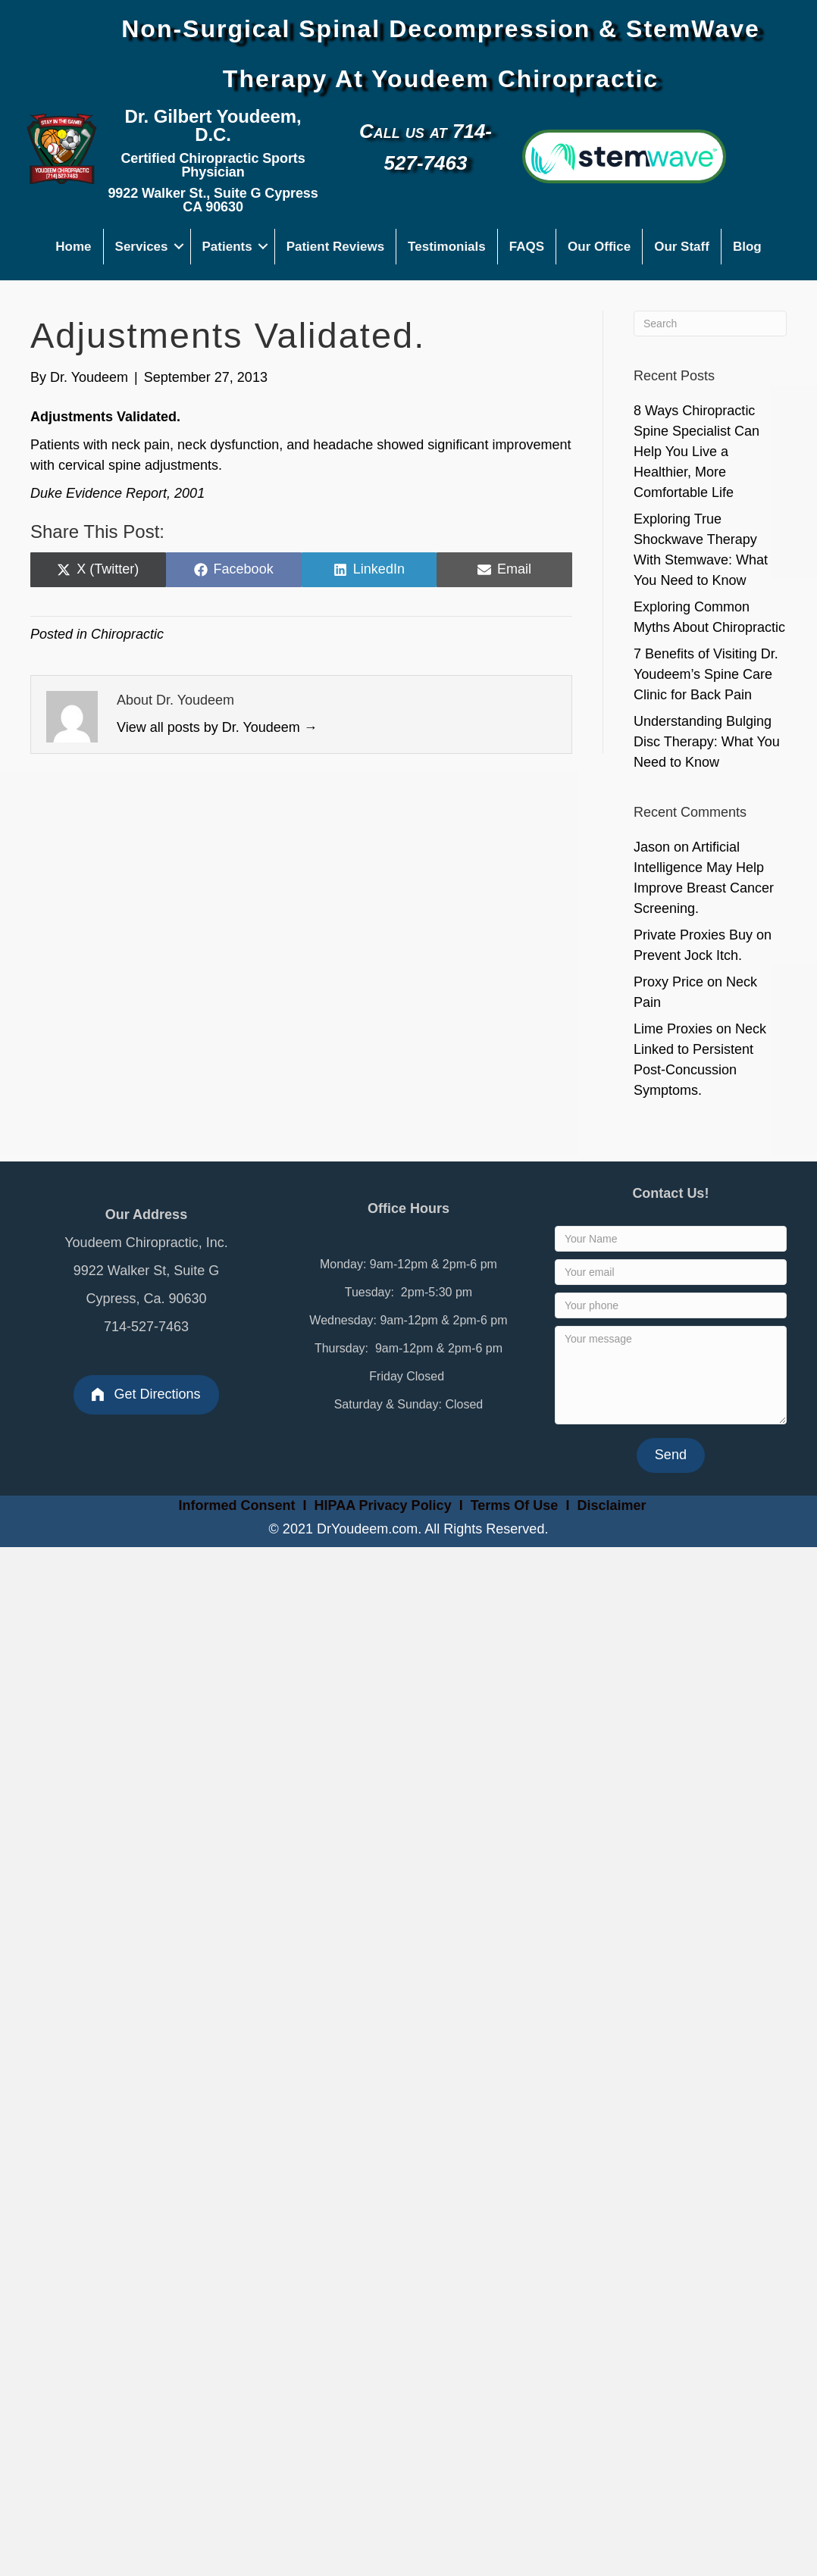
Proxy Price (668, 981)
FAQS (526, 246)
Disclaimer (611, 1505)
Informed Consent (235, 1505)
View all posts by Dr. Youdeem (217, 727)
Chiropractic (127, 634)
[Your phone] (671, 1305)
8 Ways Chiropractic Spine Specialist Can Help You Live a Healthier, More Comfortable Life (696, 451)
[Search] (710, 323)
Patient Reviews (335, 246)
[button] (179, 246)
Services (141, 246)
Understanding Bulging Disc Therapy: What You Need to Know (707, 742)
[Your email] (671, 1272)
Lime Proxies (673, 1028)
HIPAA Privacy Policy (383, 1505)
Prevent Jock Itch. (688, 955)
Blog (747, 246)
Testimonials (447, 246)
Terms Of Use (516, 1505)
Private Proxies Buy (693, 935)
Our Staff (681, 246)
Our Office (599, 246)
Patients (227, 246)
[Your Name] (671, 1239)
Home (73, 246)
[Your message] (671, 1375)
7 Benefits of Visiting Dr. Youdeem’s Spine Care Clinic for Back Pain (706, 674)
